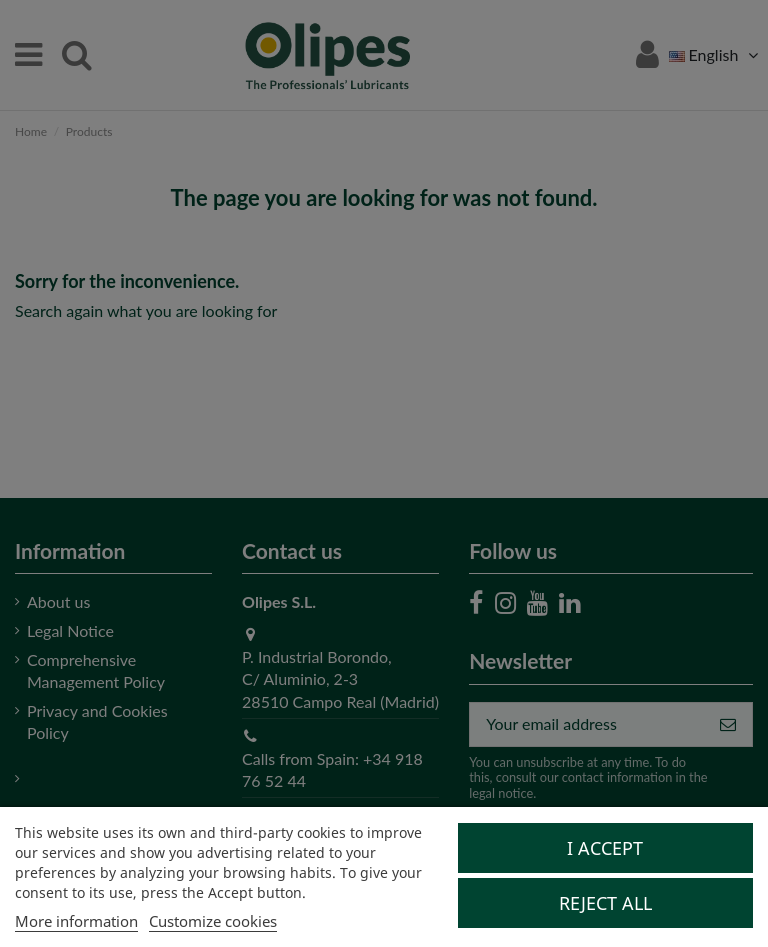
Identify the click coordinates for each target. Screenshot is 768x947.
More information (76, 921)
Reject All (605, 903)
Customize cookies (213, 921)
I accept (605, 848)
